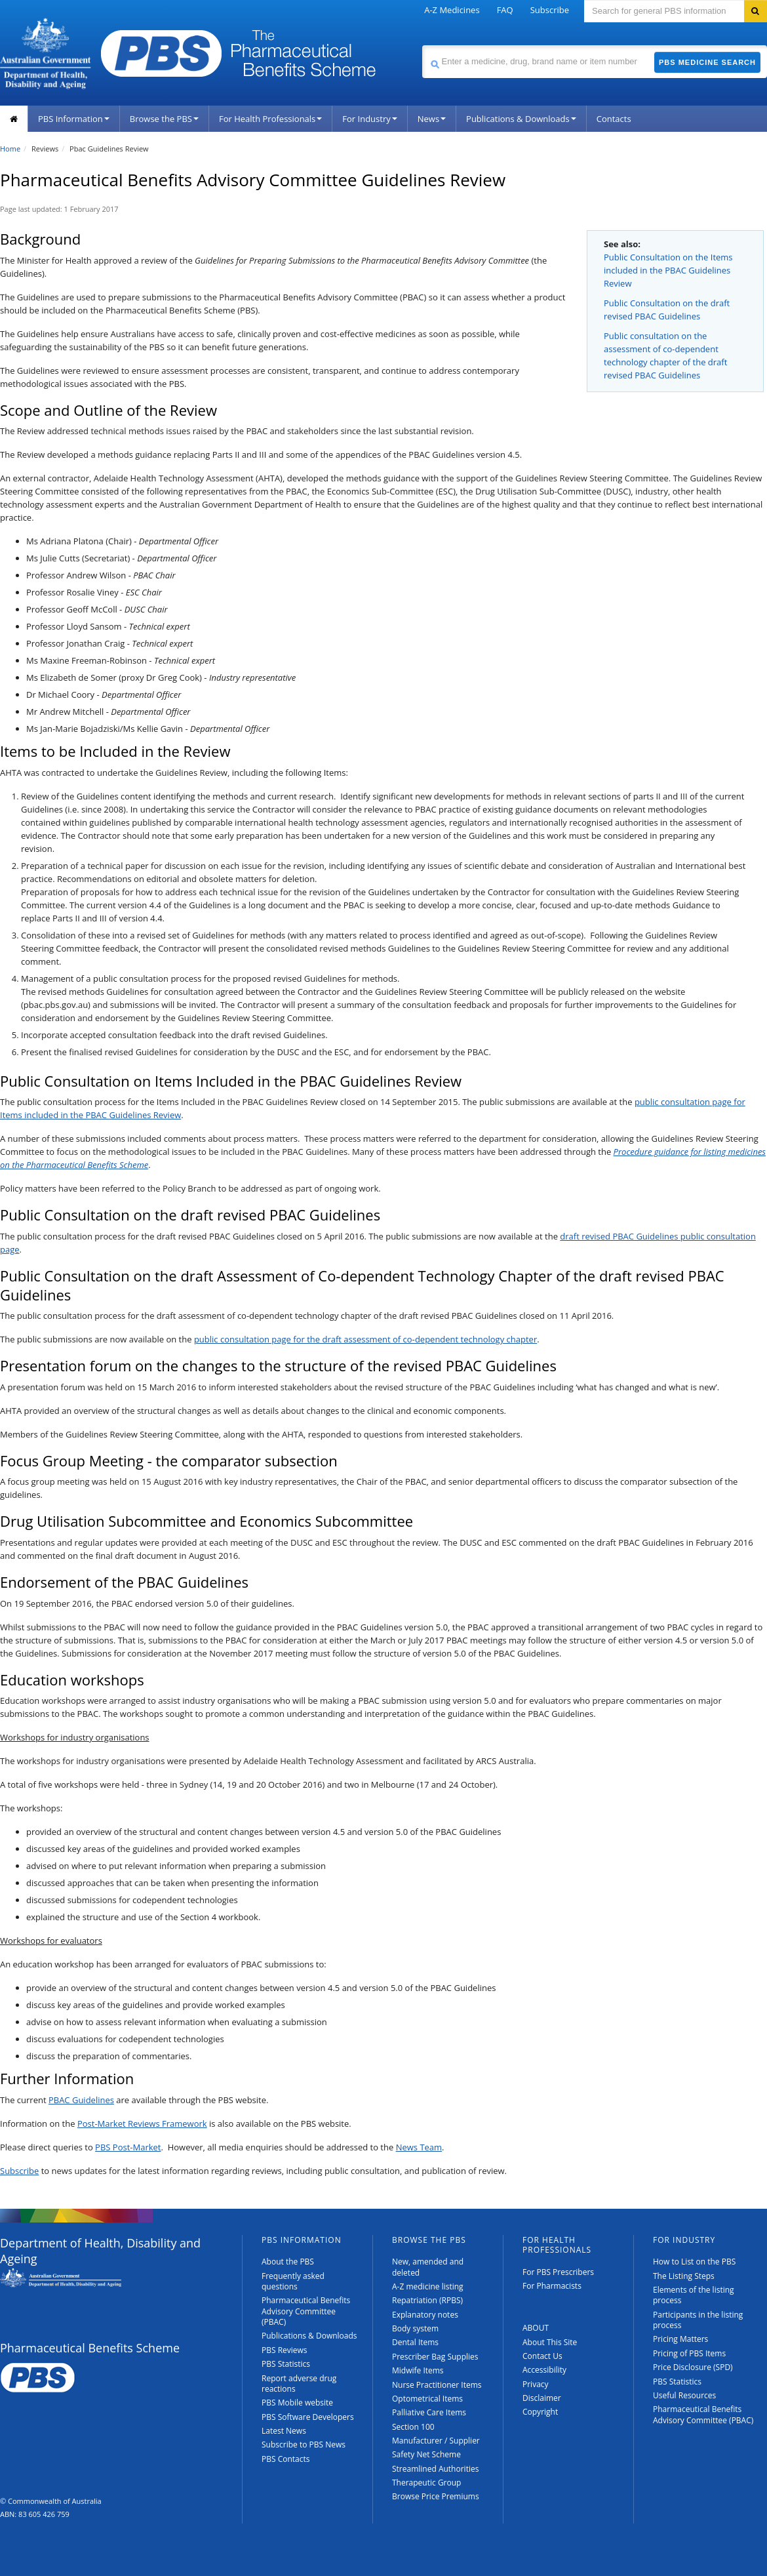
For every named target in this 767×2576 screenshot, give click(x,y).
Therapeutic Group (426, 2482)
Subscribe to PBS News (303, 2444)
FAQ (505, 10)
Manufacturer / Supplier (436, 2440)
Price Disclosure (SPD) (693, 2367)
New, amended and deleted (427, 2267)
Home (10, 148)
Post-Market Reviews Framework (142, 2123)
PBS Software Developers (308, 2417)
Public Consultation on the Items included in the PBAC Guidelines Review (668, 270)
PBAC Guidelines (81, 2100)
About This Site (549, 2342)
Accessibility (544, 2369)
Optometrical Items (427, 2398)
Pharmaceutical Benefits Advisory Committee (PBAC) (306, 2311)
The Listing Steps (684, 2276)
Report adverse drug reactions (299, 2383)
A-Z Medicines (451, 10)
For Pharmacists (551, 2285)
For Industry (369, 119)
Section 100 (413, 2426)
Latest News (284, 2430)
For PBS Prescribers (558, 2272)
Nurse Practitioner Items (437, 2384)
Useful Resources (684, 2395)
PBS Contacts (286, 2459)
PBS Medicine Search (707, 62)
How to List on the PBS (694, 2261)
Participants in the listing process (698, 2320)
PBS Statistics (286, 2363)
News (432, 119)
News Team (419, 2147)
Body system (415, 2328)
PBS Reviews (284, 2350)
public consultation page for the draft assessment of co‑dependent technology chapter (365, 1339)
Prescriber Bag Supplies (435, 2356)
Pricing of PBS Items (689, 2353)
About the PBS (288, 2261)
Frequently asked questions (293, 2281)
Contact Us (542, 2356)
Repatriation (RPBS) (427, 2300)
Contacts (614, 119)
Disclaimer (541, 2398)
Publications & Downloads (521, 119)
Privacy (535, 2384)
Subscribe (549, 10)
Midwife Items (418, 2370)
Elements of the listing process (693, 2295)
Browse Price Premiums (435, 2496)
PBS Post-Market (128, 2147)
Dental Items (415, 2342)
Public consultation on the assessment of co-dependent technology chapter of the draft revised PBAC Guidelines (665, 355)
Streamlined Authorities (435, 2468)
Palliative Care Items (429, 2412)
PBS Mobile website (297, 2402)
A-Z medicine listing (427, 2286)
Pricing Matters (680, 2339)
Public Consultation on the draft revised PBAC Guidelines (667, 309)
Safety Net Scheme (426, 2454)
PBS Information (73, 119)
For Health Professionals (270, 119)
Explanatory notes (425, 2314)
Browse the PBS (164, 119)
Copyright (540, 2411)
